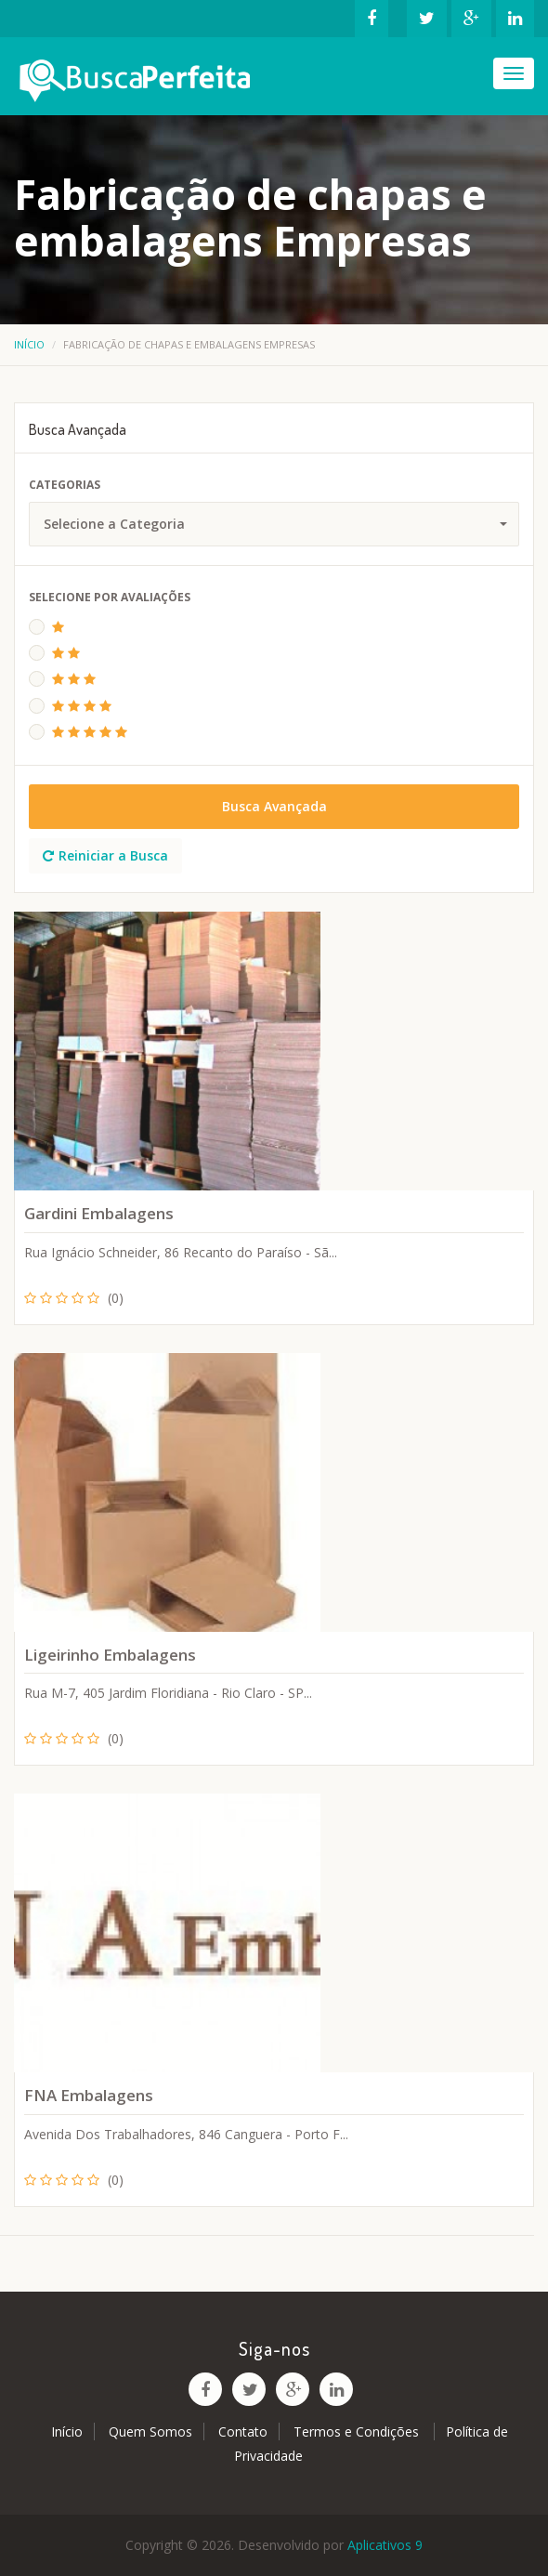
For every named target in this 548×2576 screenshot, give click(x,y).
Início (29, 344)
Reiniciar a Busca (105, 855)
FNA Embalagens (88, 2095)
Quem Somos (150, 2431)
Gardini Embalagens (99, 1213)
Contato (242, 2431)
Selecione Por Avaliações (109, 597)
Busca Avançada (274, 806)
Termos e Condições (358, 2431)
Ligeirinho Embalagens (110, 1654)
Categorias (64, 485)
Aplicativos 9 (385, 2545)
